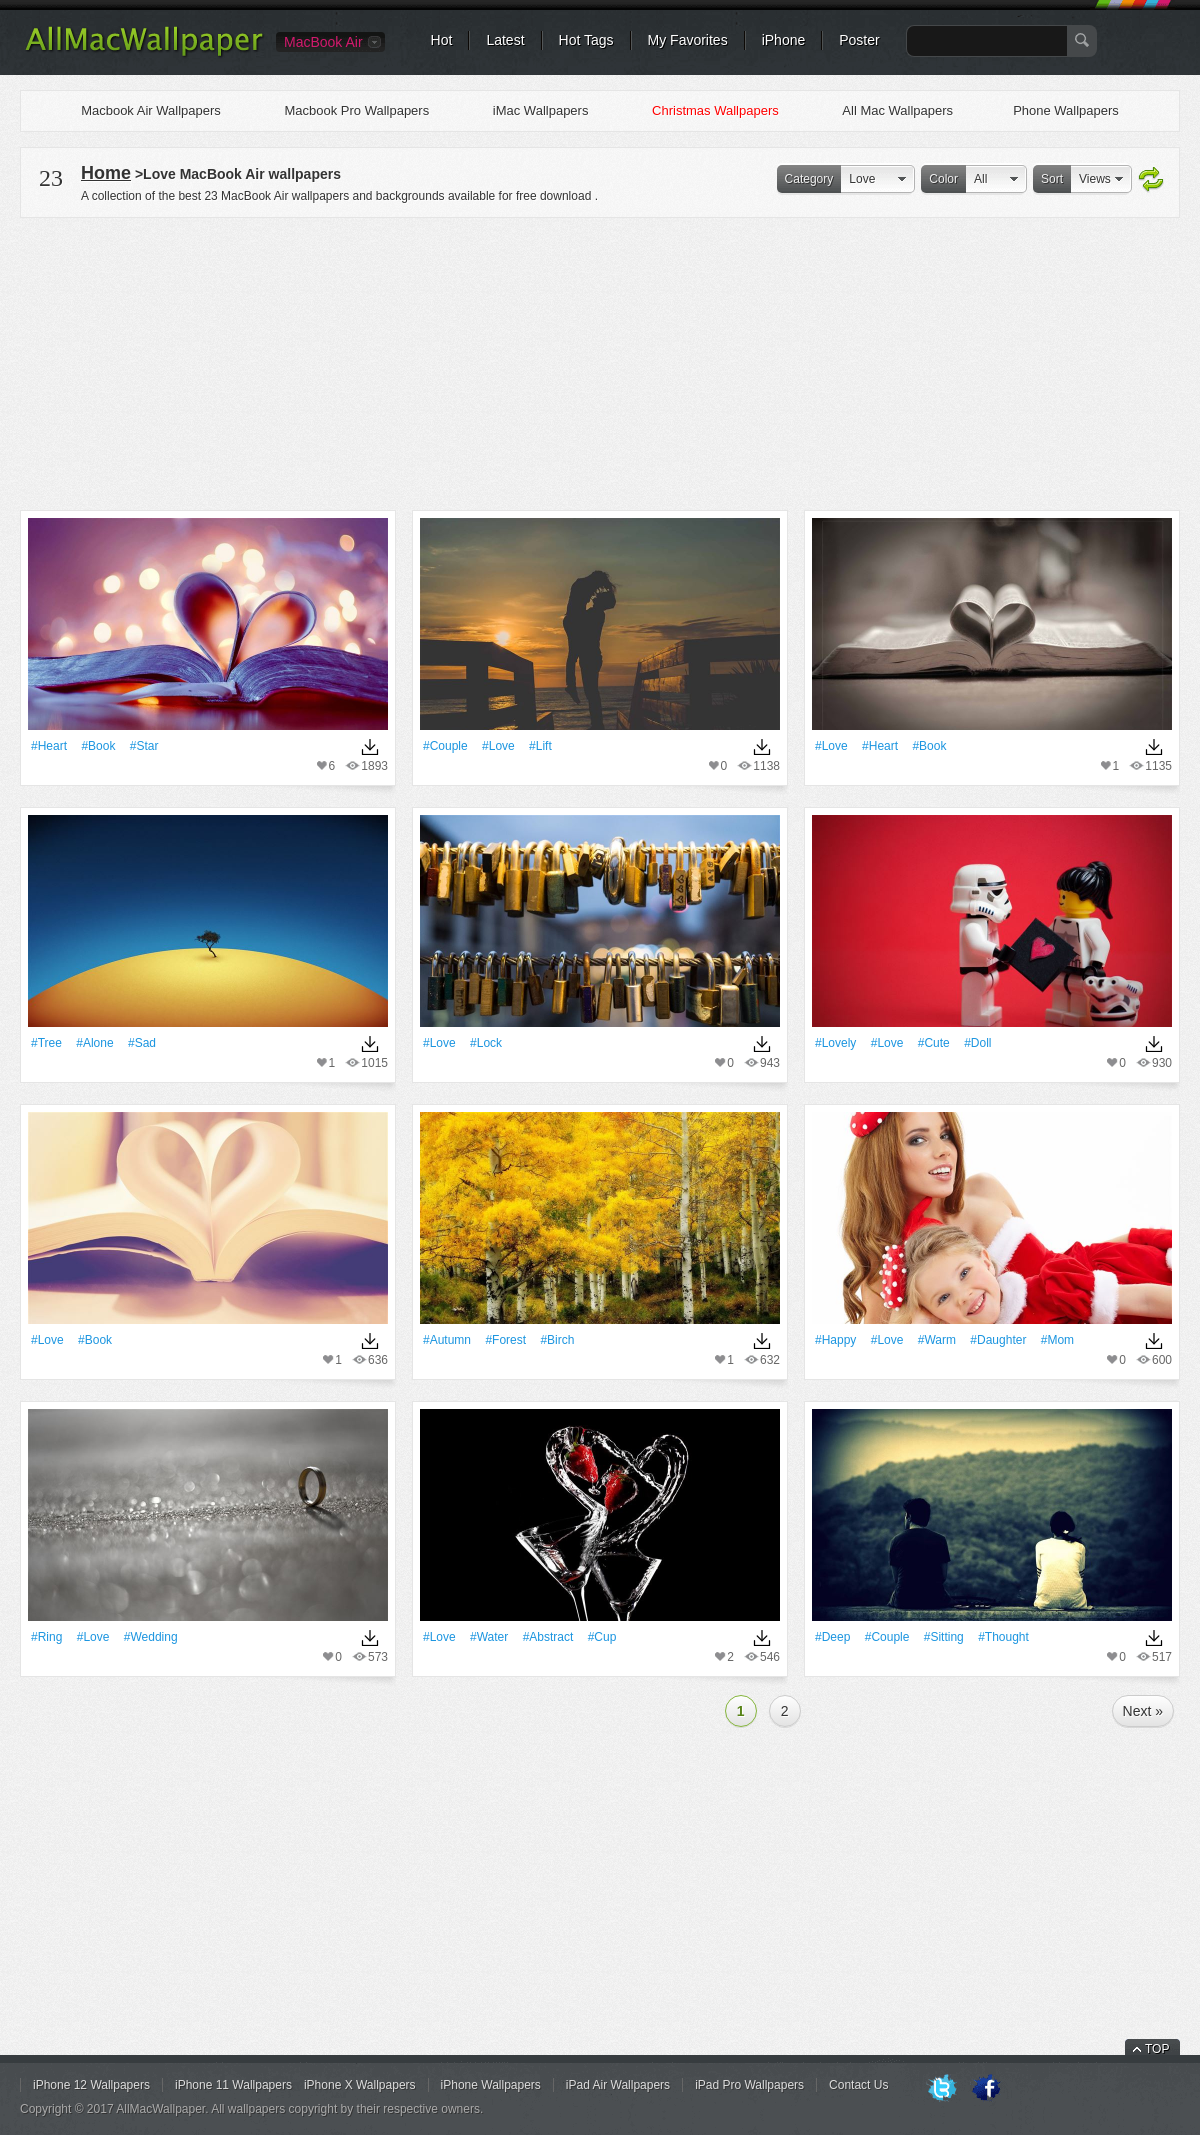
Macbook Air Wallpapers (151, 110)
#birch (557, 1340)
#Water (489, 1637)
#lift (540, 746)
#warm (937, 1340)
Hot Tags (586, 40)
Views (1095, 179)
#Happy (835, 1340)
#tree (46, 1043)
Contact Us (858, 2085)
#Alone (94, 1043)
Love (862, 179)
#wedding (151, 1637)
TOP (1157, 2049)
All (980, 179)
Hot (442, 40)
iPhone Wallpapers (491, 2085)
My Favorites (688, 40)
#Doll (977, 1043)
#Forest (505, 1340)
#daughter (998, 1340)
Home (106, 173)
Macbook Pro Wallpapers (356, 110)
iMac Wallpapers (541, 110)
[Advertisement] (600, 361)
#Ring (46, 1637)
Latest (505, 40)
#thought (1003, 1637)
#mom (1057, 1340)
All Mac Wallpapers (897, 110)
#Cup (602, 1637)
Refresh (1151, 180)
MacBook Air (323, 42)
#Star (144, 746)
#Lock (486, 1043)
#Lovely (835, 1043)
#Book (98, 746)
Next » (1143, 1711)
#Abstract (548, 1637)
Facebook (986, 2089)
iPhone (784, 40)
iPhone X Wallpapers (360, 2085)
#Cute (934, 1043)
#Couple (445, 746)
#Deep (832, 1637)
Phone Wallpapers (1066, 110)
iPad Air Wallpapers (618, 2085)
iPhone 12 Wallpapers (91, 2085)
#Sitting (944, 1637)
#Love (498, 746)
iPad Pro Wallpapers (749, 2085)
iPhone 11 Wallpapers (233, 2085)
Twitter (942, 2089)
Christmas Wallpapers (715, 110)
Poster (859, 40)
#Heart (49, 746)
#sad (142, 1043)
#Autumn (447, 1340)
